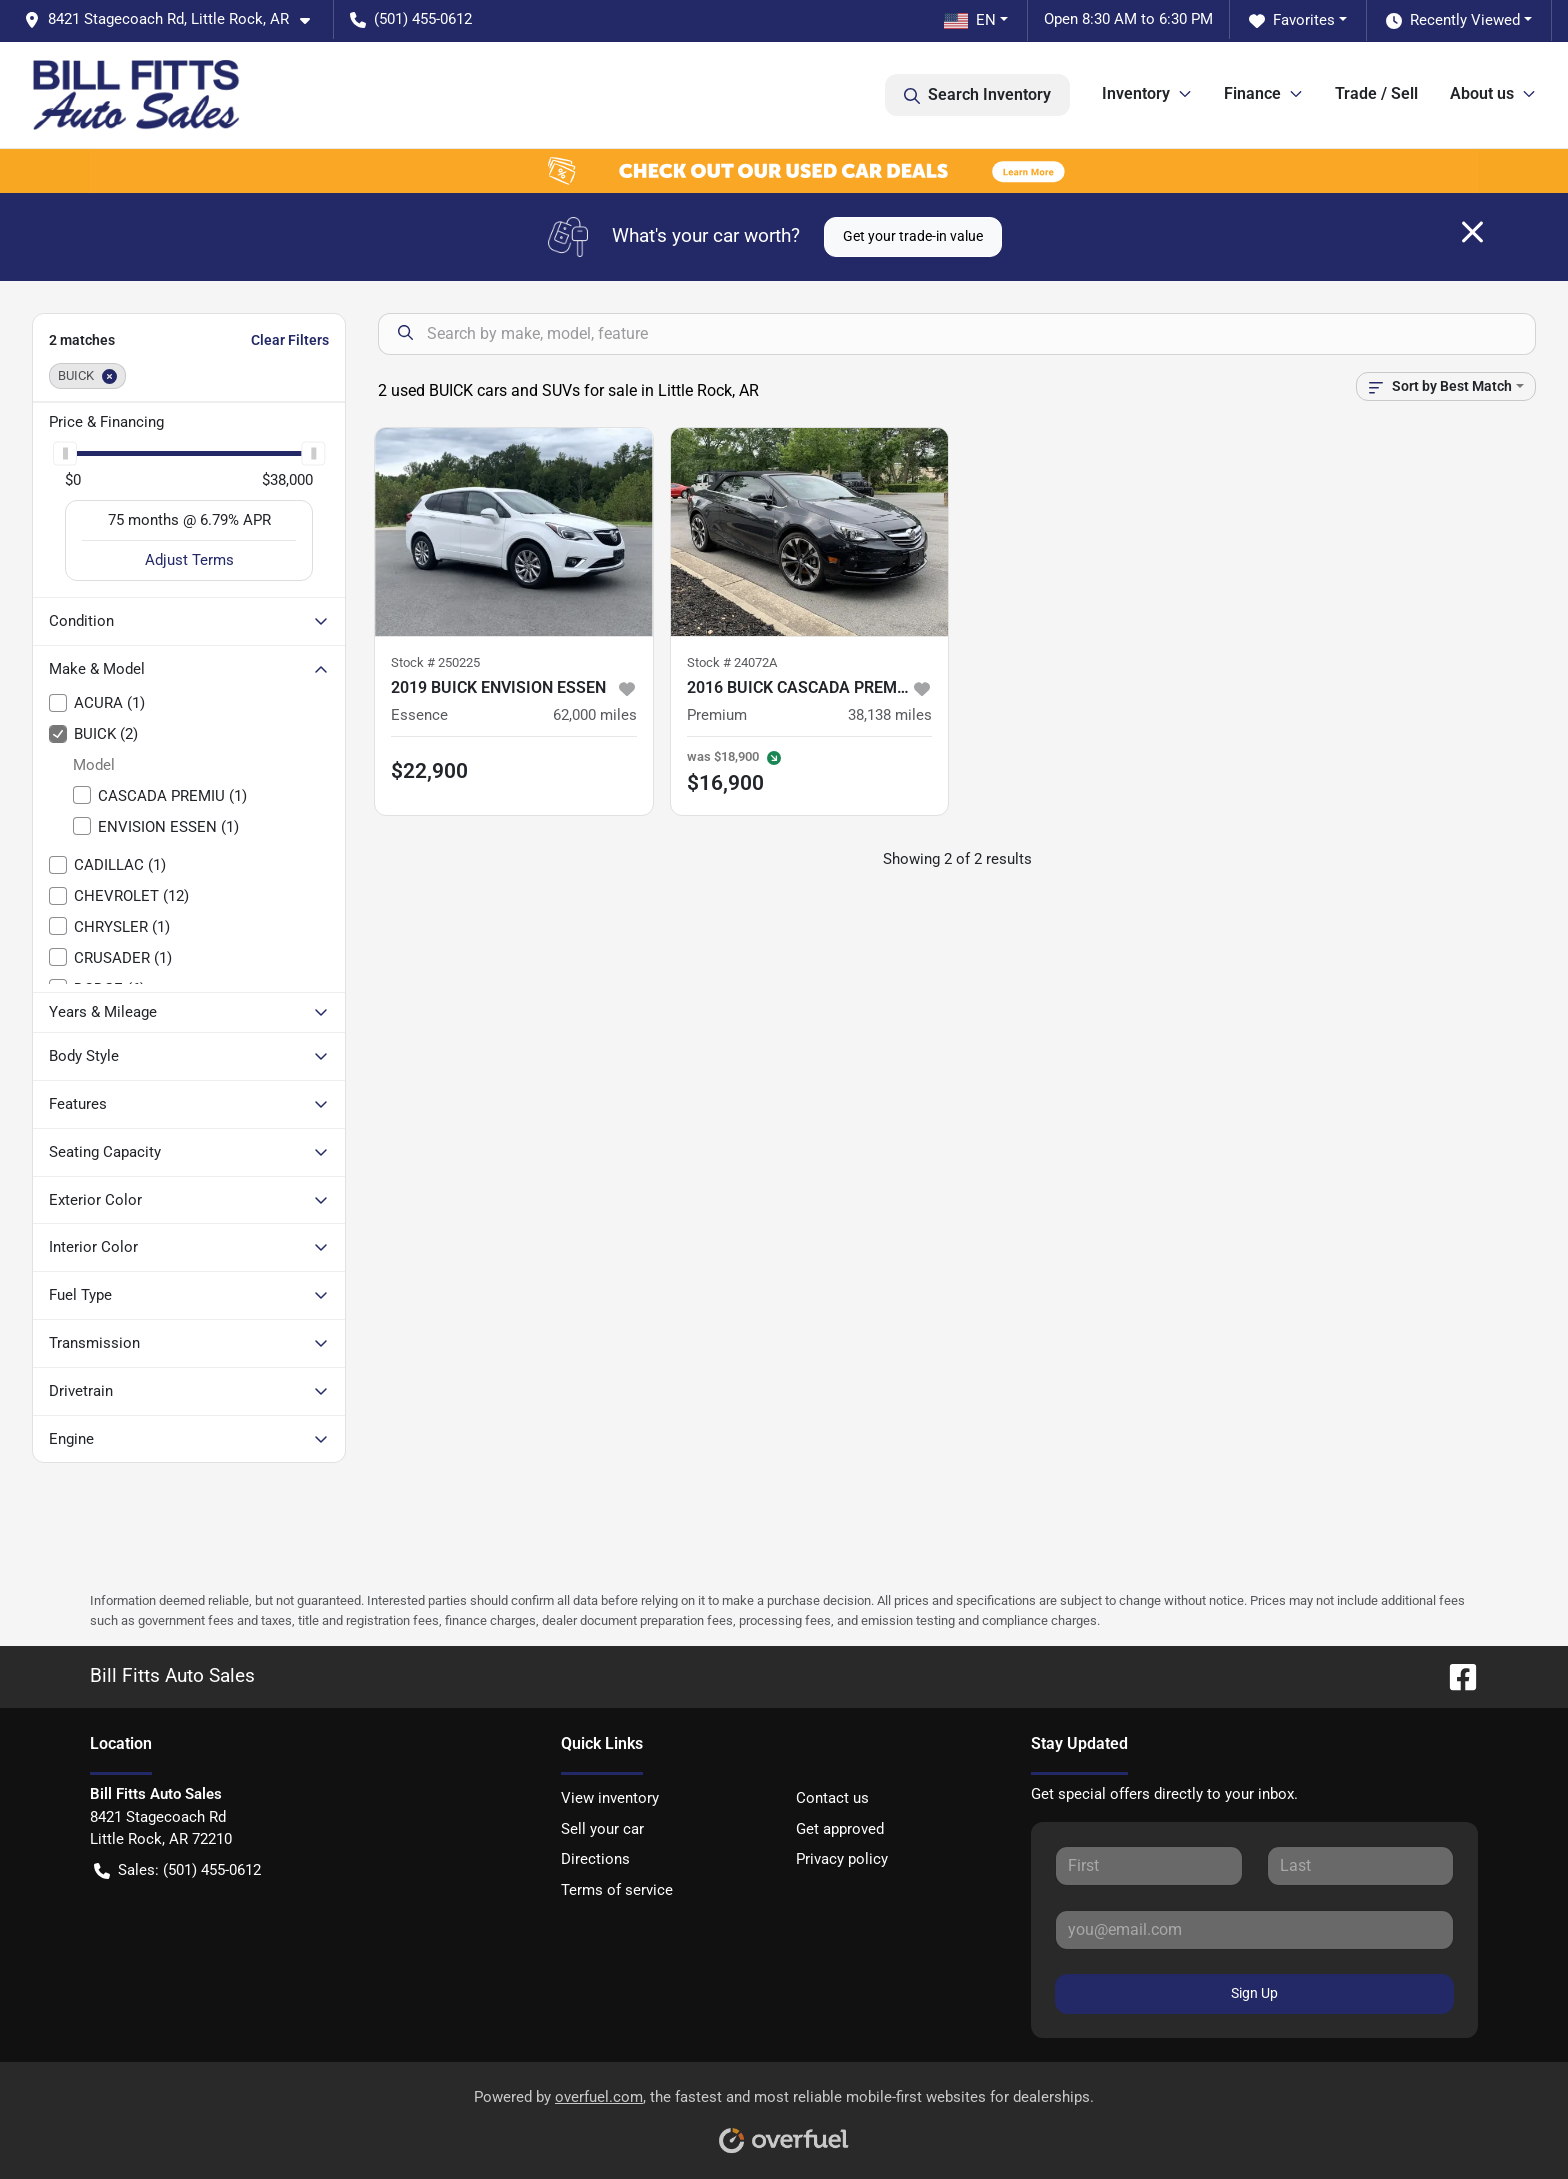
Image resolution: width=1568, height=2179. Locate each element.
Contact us (832, 1798)
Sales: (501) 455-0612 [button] (177, 1870)
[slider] (65, 453)
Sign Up (1254, 1993)
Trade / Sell (1376, 93)
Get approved (840, 1829)
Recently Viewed (1453, 20)
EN (970, 20)
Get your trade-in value (913, 236)
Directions (595, 1859)
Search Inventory (977, 95)
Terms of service (617, 1890)
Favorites (1292, 20)
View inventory (610, 1798)
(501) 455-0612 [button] (411, 19)
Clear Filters (290, 340)
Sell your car (602, 1829)
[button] (175, 19)
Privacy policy (842, 1859)
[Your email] (1254, 1930)
